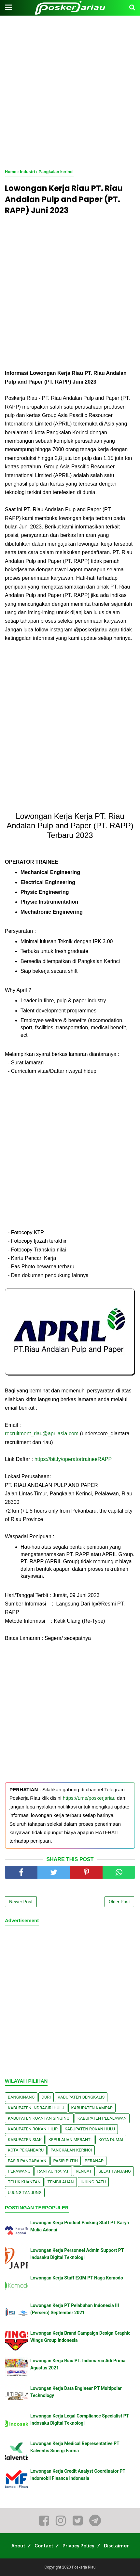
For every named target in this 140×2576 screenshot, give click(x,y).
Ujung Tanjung (25, 2192)
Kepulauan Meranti (70, 2139)
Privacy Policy (78, 2545)
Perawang (19, 2171)
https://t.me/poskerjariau (89, 1798)
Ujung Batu (93, 2181)
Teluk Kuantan (24, 2181)
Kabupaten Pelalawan (102, 2118)
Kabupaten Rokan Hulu (89, 2128)
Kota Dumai (110, 2139)
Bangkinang (21, 2097)
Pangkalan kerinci (71, 2150)
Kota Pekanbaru (26, 2150)
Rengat (84, 2171)
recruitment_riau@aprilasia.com (41, 1433)
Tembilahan (61, 2181)
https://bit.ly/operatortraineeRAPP (73, 1459)
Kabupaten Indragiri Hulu (36, 2107)
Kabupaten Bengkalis (81, 2097)
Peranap (94, 2160)
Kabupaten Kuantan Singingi (39, 2118)
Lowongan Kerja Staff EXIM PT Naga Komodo (76, 2277)
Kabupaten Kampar (92, 2107)
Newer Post (21, 1901)
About (18, 2545)
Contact (44, 2545)
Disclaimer (116, 2545)
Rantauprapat (53, 2171)
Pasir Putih (65, 2160)
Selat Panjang (115, 2171)
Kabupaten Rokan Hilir (33, 2128)
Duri (46, 2097)
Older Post (119, 1901)
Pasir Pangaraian (27, 2160)
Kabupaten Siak (25, 2139)
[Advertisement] (70, 92)
